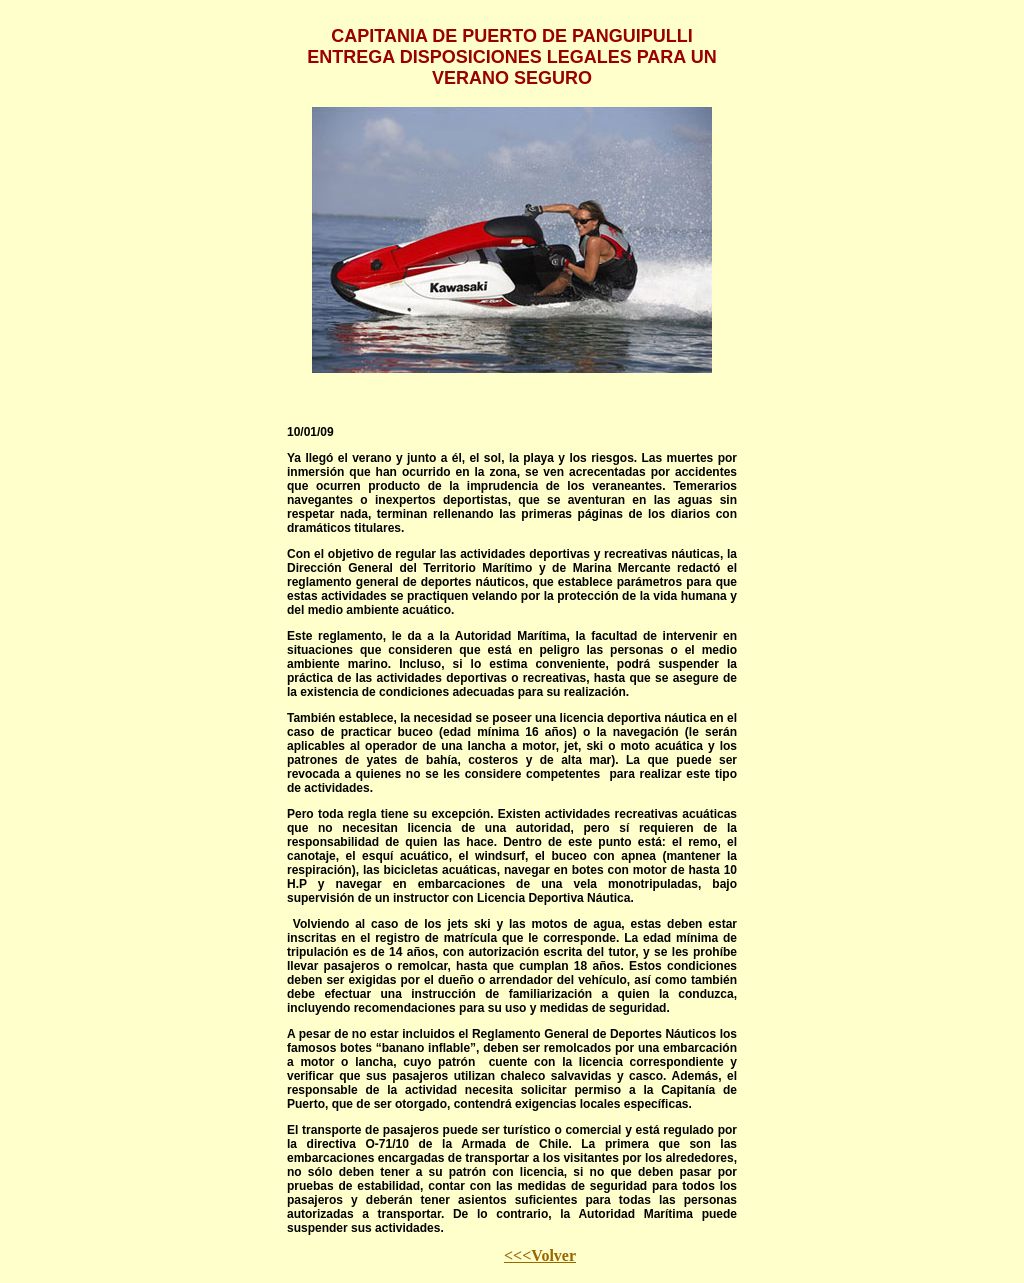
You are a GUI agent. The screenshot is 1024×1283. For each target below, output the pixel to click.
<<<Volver (540, 1255)
